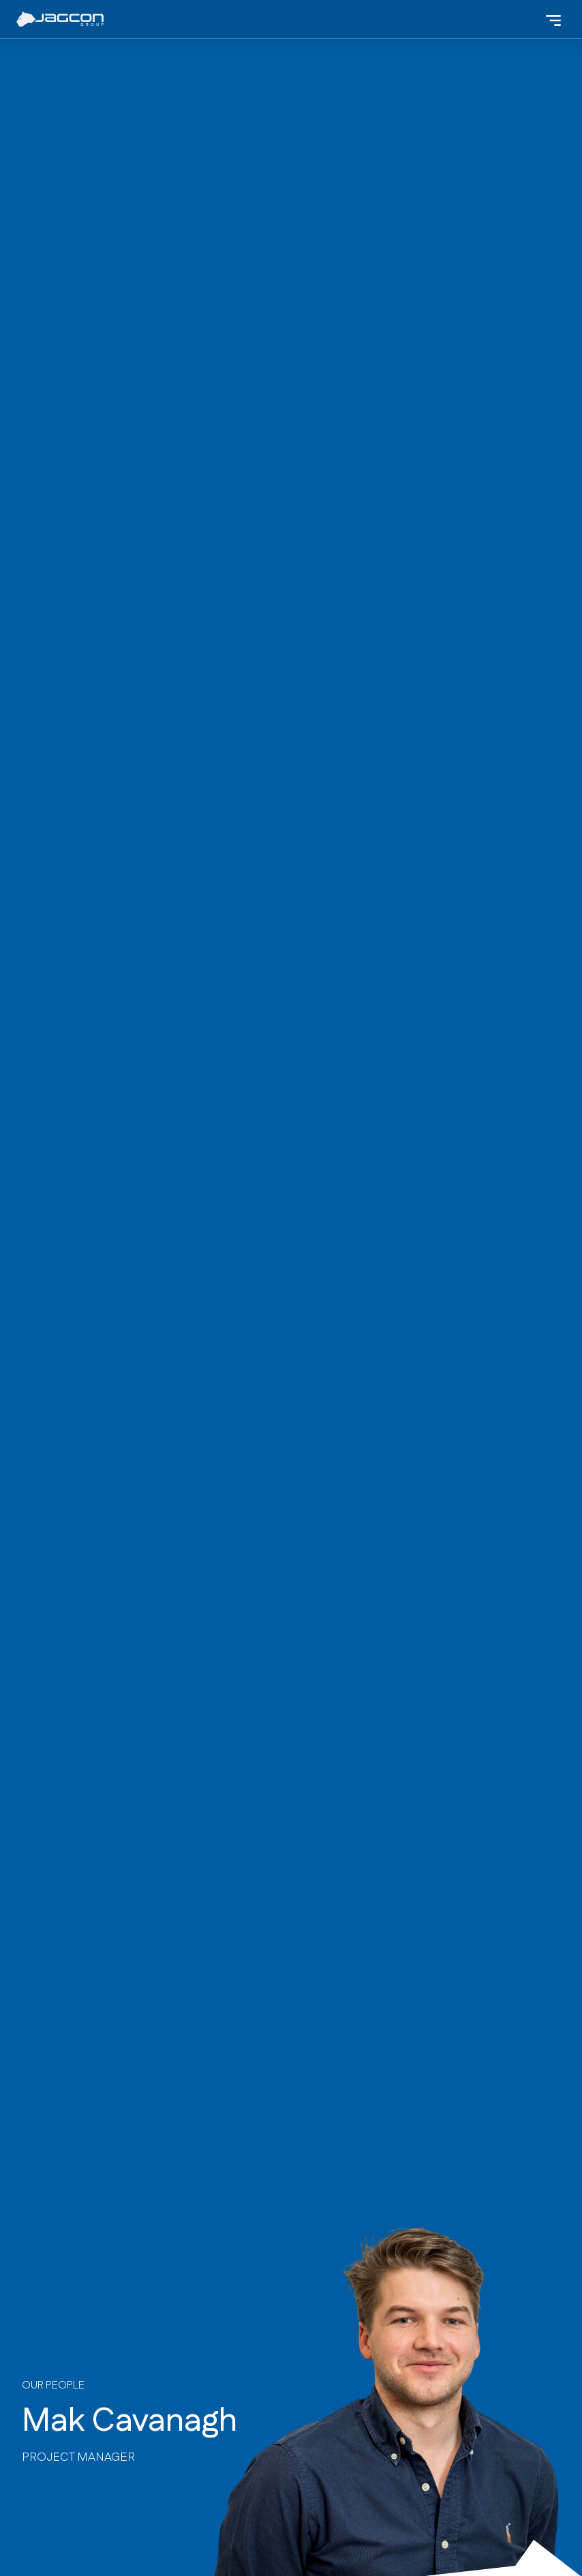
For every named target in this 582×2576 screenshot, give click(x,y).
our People (53, 2385)
